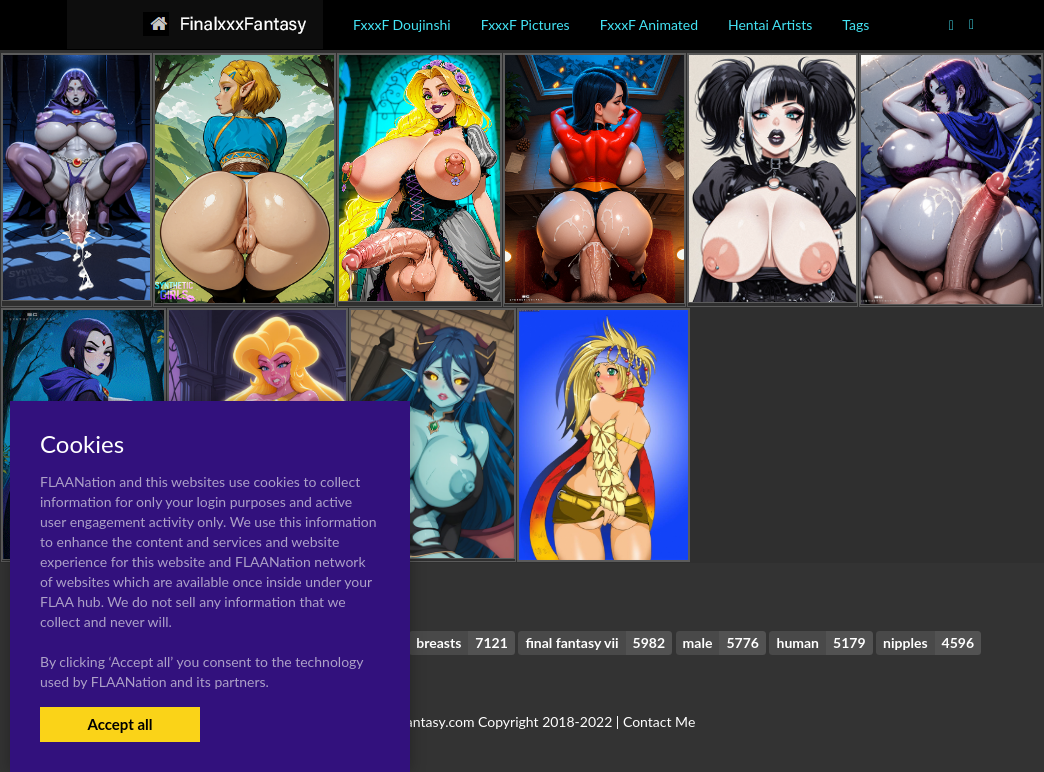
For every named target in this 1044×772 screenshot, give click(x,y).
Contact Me (659, 721)
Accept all (119, 724)
